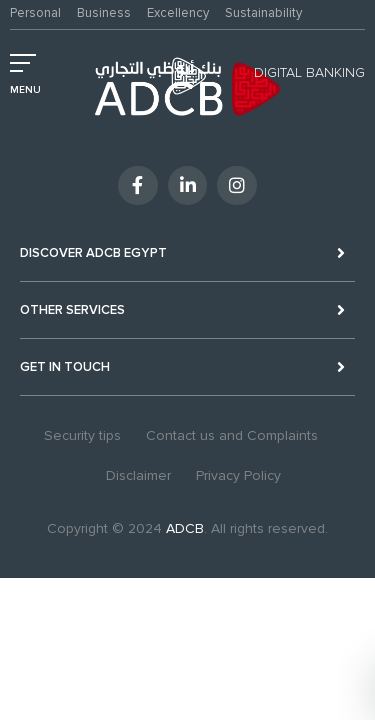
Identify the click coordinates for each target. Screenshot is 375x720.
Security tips (82, 435)
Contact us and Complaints (232, 435)
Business (104, 13)
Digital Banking (309, 72)
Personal (35, 13)
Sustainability (263, 13)
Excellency (178, 13)
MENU (25, 90)
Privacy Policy (238, 475)
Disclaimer (138, 475)
